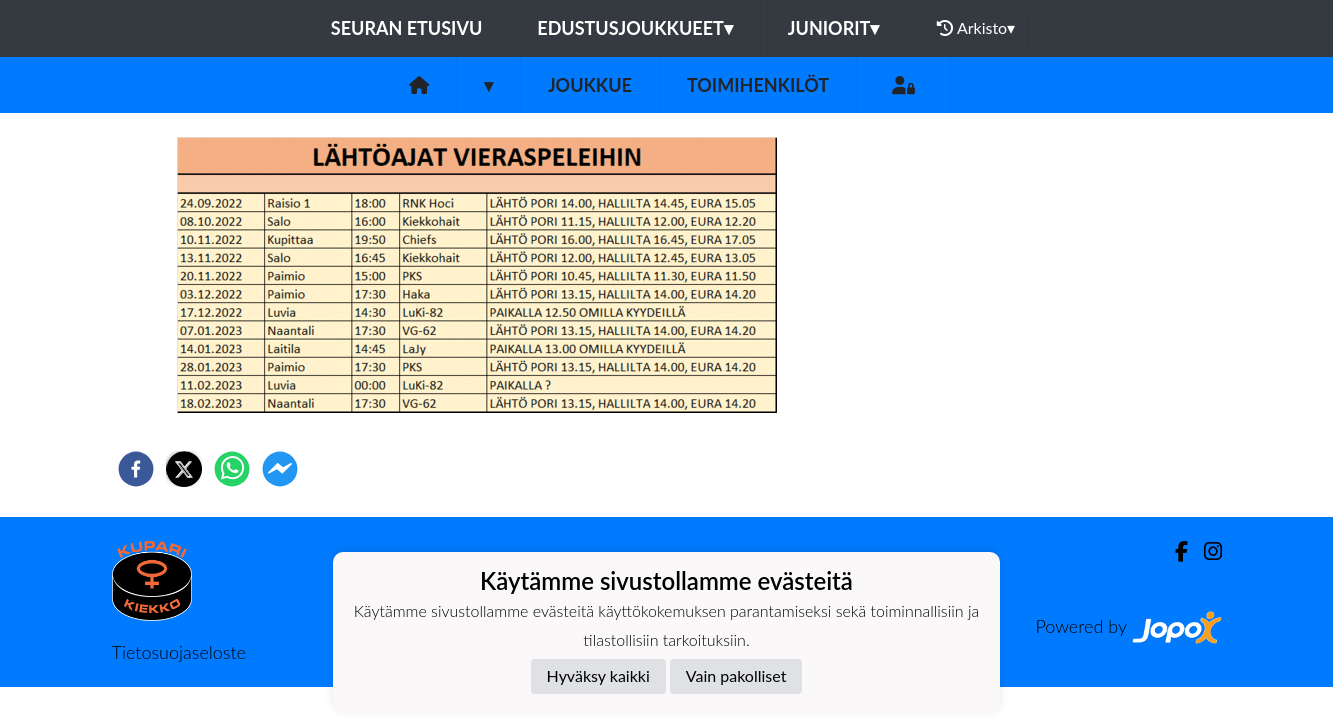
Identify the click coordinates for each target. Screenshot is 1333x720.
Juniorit (834, 28)
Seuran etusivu (407, 28)
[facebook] (136, 469)
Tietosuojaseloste (179, 652)
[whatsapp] (232, 469)
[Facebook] (1173, 551)
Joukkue (590, 85)
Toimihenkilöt (758, 85)
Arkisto (976, 28)
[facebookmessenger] (280, 469)
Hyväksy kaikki (598, 675)
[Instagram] (1205, 551)
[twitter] (184, 469)
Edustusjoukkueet (634, 28)
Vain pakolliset (736, 675)
